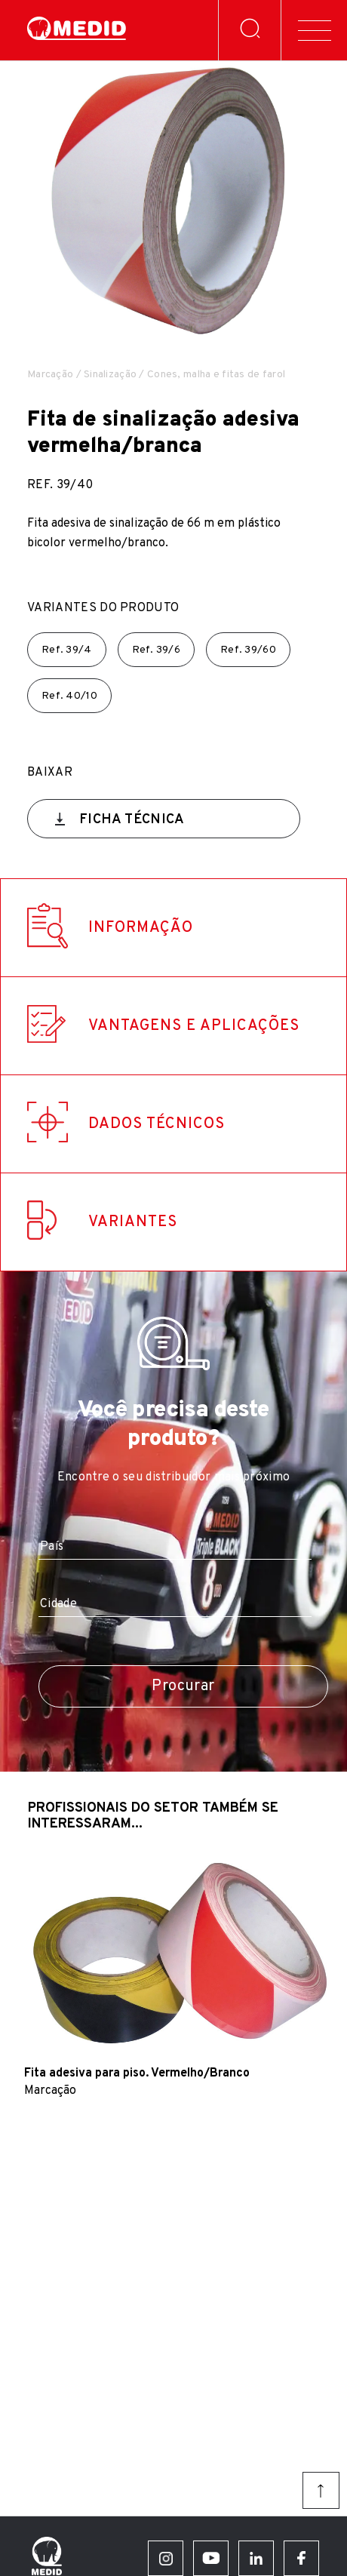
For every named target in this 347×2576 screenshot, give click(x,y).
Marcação (50, 374)
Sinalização (110, 374)
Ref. (66, 650)
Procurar (183, 1686)
